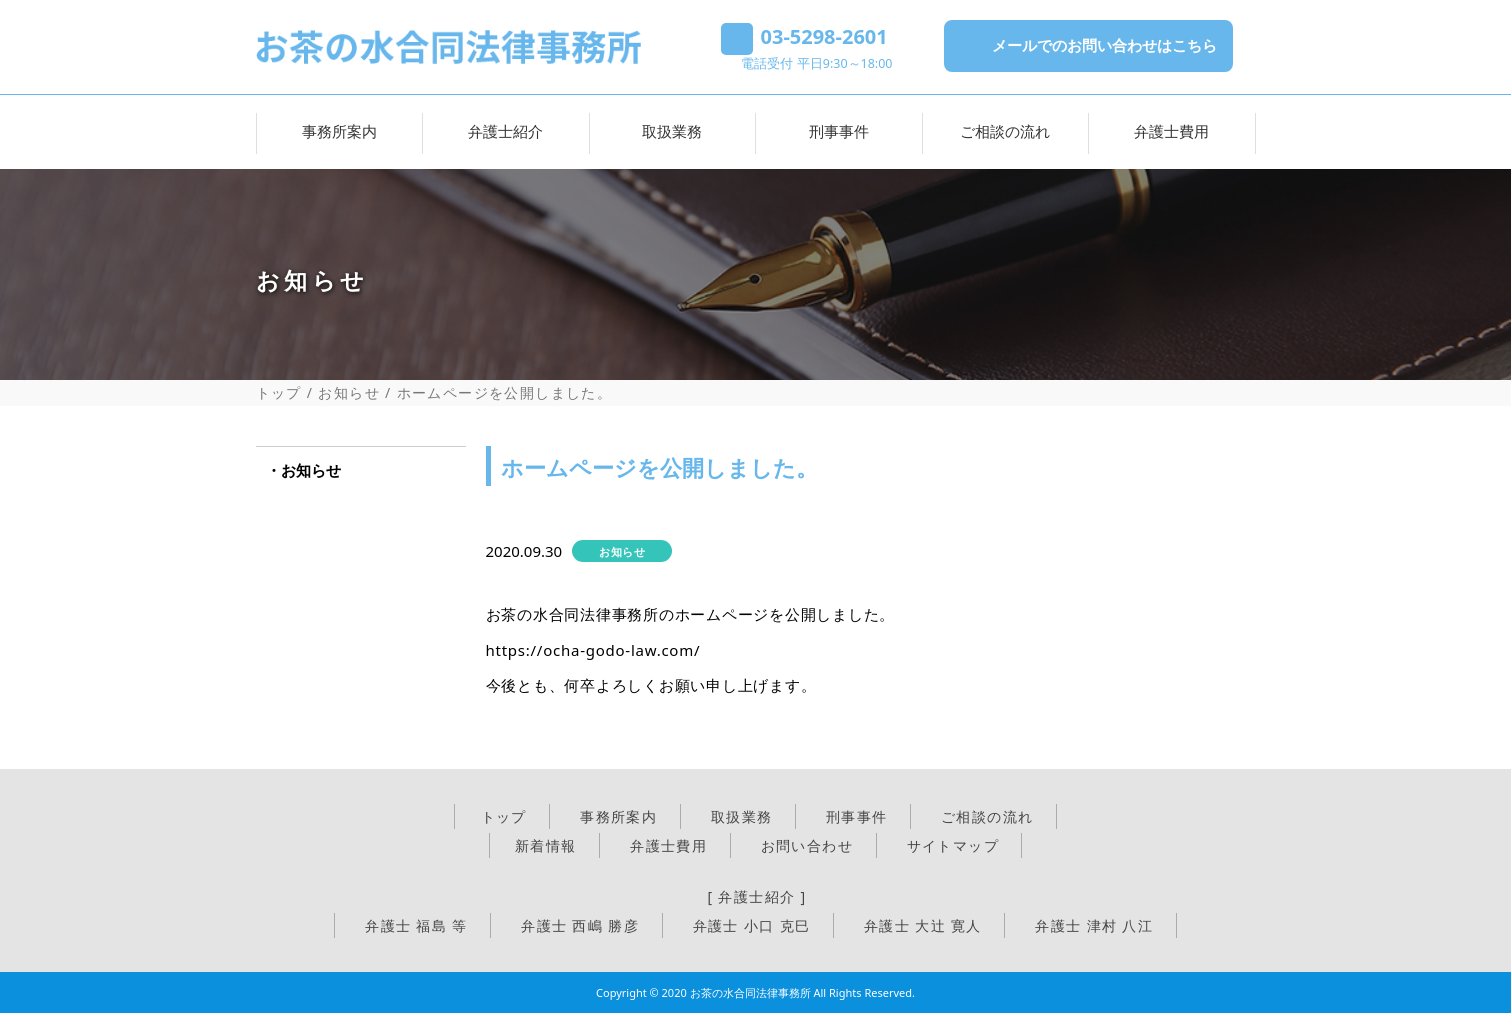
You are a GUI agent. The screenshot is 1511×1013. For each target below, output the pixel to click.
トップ (279, 393)
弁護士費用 (1171, 131)
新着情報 (546, 845)
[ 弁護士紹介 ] (756, 896)
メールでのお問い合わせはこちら (1104, 45)
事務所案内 (339, 131)
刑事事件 (839, 131)
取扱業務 (672, 131)
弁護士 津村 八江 (1094, 925)
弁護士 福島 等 (416, 925)
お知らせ (349, 393)
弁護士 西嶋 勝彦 (580, 925)
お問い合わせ (807, 845)
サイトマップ (953, 845)
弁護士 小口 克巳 (752, 925)
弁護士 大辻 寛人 (923, 925)
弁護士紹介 (505, 131)
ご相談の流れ (1005, 131)
